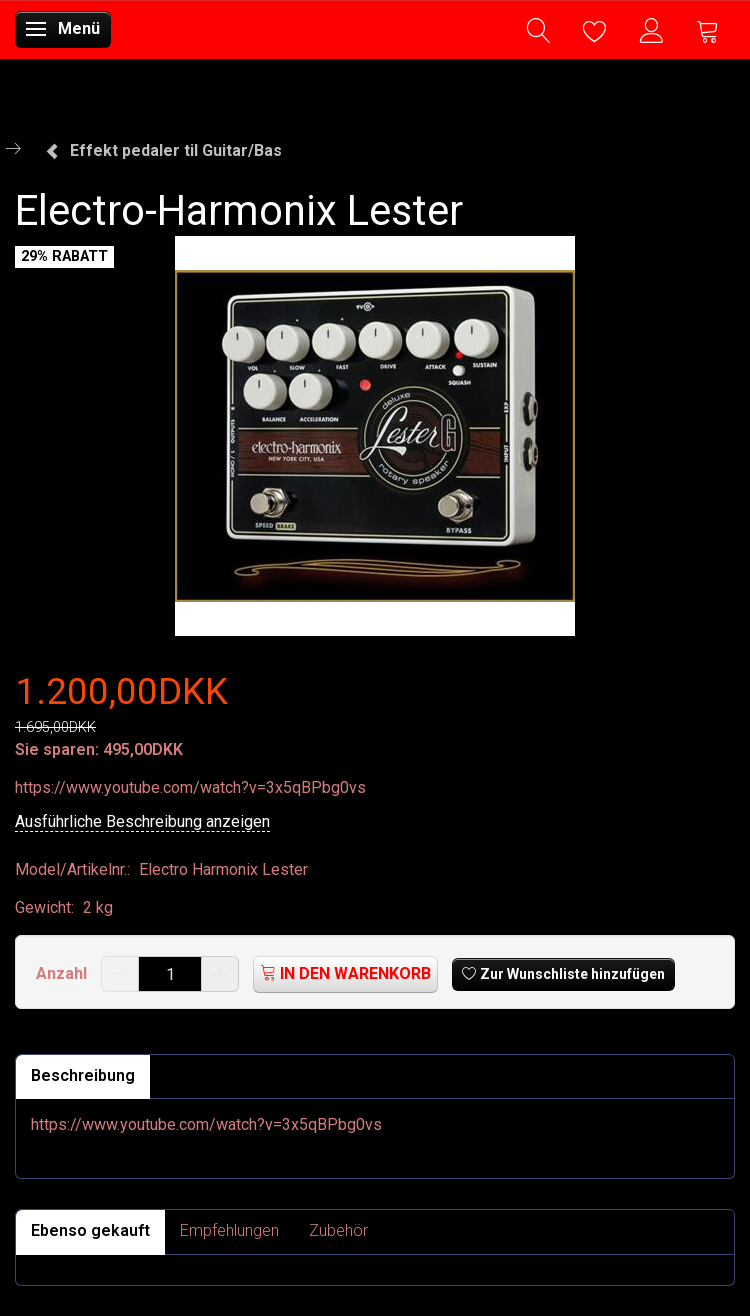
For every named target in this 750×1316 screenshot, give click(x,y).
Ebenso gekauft (90, 1230)
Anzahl (63, 973)
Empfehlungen (229, 1230)
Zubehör (338, 1230)
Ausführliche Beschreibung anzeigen (142, 821)
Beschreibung (83, 1075)
